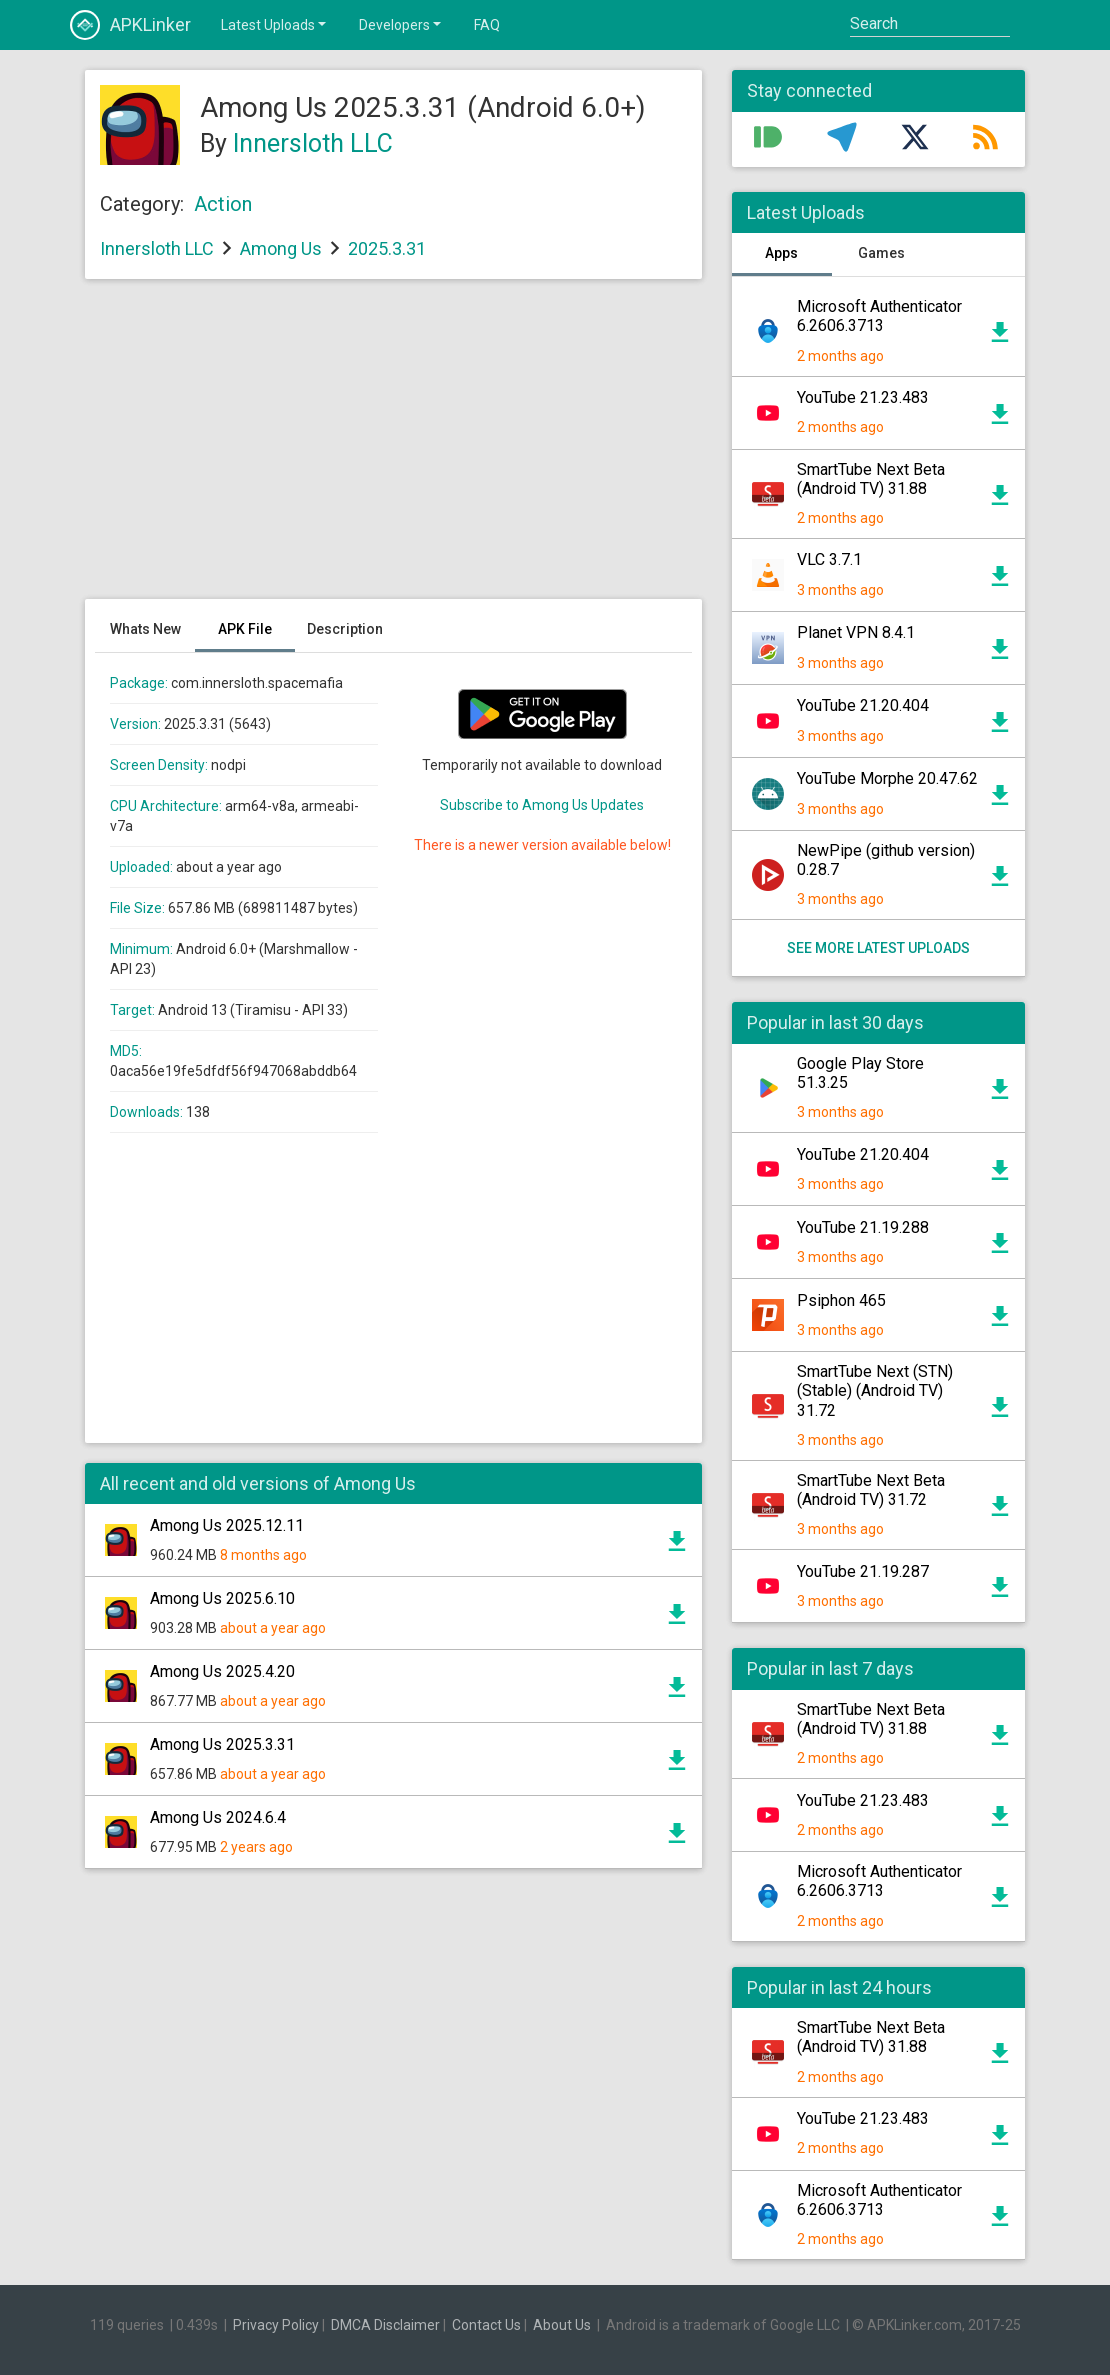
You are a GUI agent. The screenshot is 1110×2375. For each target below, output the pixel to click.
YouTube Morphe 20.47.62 (887, 778)
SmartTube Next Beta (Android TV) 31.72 (871, 1490)
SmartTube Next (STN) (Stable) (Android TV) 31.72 (875, 1390)
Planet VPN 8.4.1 (856, 632)
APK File (245, 629)
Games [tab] (881, 253)
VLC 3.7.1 (829, 559)
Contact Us (486, 2325)
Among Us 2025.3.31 (222, 1744)
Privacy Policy (276, 2325)
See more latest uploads (878, 948)
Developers (401, 24)
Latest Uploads (275, 24)
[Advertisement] (393, 449)
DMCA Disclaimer (385, 2325)
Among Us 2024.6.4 (218, 1817)
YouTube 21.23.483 (863, 397)
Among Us (281, 248)
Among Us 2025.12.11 (227, 1525)
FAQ (487, 25)
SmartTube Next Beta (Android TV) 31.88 (871, 479)
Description (345, 629)
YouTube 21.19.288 (863, 1227)
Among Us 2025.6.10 (222, 1598)
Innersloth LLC (313, 143)
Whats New (145, 629)
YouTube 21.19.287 (863, 1571)
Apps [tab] (781, 253)
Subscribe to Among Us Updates (542, 805)
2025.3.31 (387, 248)
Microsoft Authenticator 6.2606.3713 (879, 316)
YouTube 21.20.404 (863, 705)
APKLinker (130, 25)
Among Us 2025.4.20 (222, 1671)
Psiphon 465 (841, 1300)
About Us (562, 2325)
